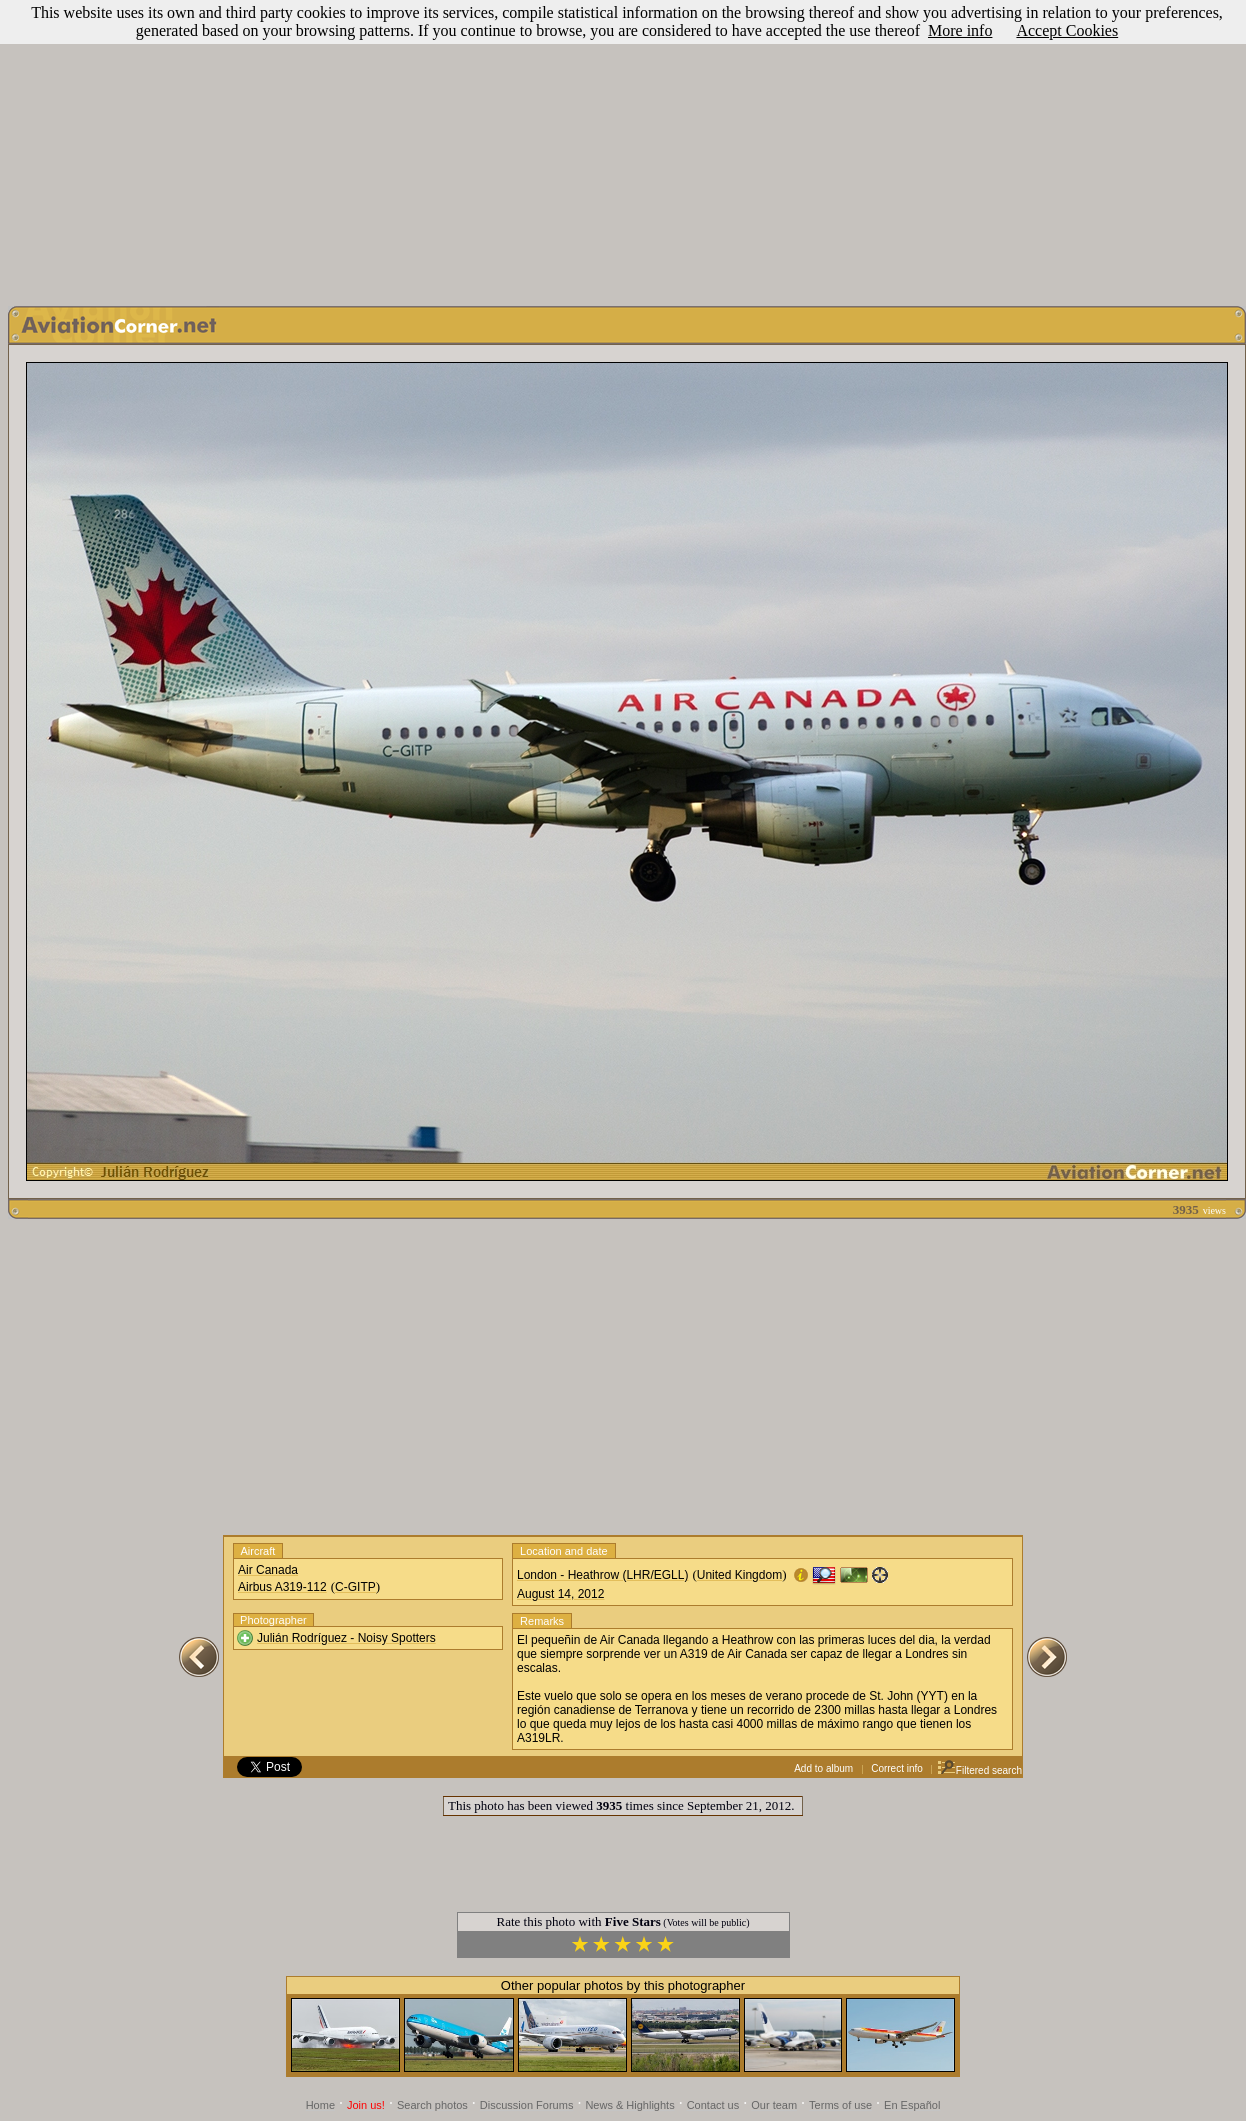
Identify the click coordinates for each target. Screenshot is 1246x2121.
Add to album (823, 1768)
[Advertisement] (623, 148)
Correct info (897, 1768)
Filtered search (979, 1770)
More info (960, 30)
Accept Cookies (1067, 30)
